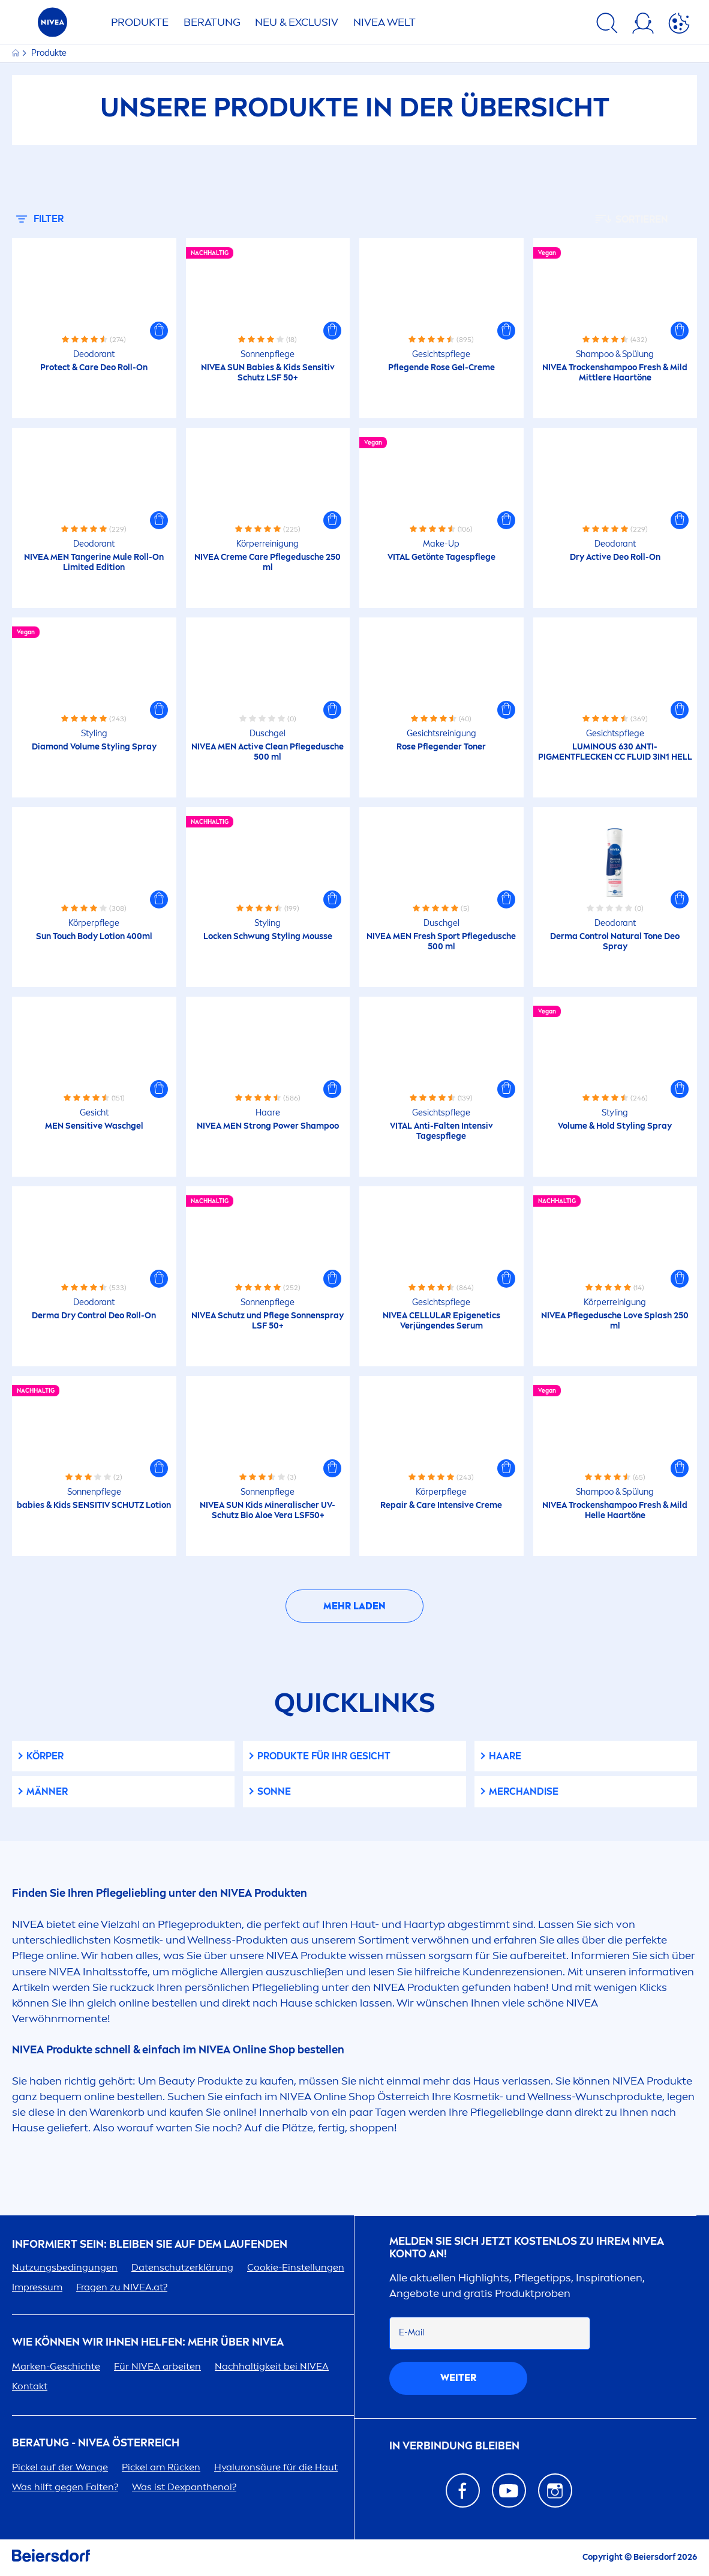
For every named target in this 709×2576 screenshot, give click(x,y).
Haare (505, 1756)
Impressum (37, 2287)
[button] (159, 331)
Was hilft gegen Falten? (65, 2487)
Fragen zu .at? (121, 2287)
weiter (458, 2377)
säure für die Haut (276, 2467)
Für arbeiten (157, 2366)
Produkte (140, 22)
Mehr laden (354, 1606)
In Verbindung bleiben (454, 2446)
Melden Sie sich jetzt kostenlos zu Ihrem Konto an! (526, 2248)
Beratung (212, 22)
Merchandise (523, 1791)
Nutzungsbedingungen (65, 2267)
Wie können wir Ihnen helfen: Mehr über (148, 2342)
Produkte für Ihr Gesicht (323, 1756)
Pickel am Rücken (161, 2467)
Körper (45, 1756)
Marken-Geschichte (56, 2366)
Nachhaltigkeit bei (272, 2366)
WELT (384, 22)
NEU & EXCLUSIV (296, 22)
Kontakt (29, 2386)
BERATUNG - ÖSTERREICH (95, 2443)
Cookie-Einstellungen (295, 2267)
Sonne (274, 1791)
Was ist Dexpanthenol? (184, 2487)
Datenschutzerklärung (182, 2267)
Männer (47, 1791)
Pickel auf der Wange (60, 2467)
